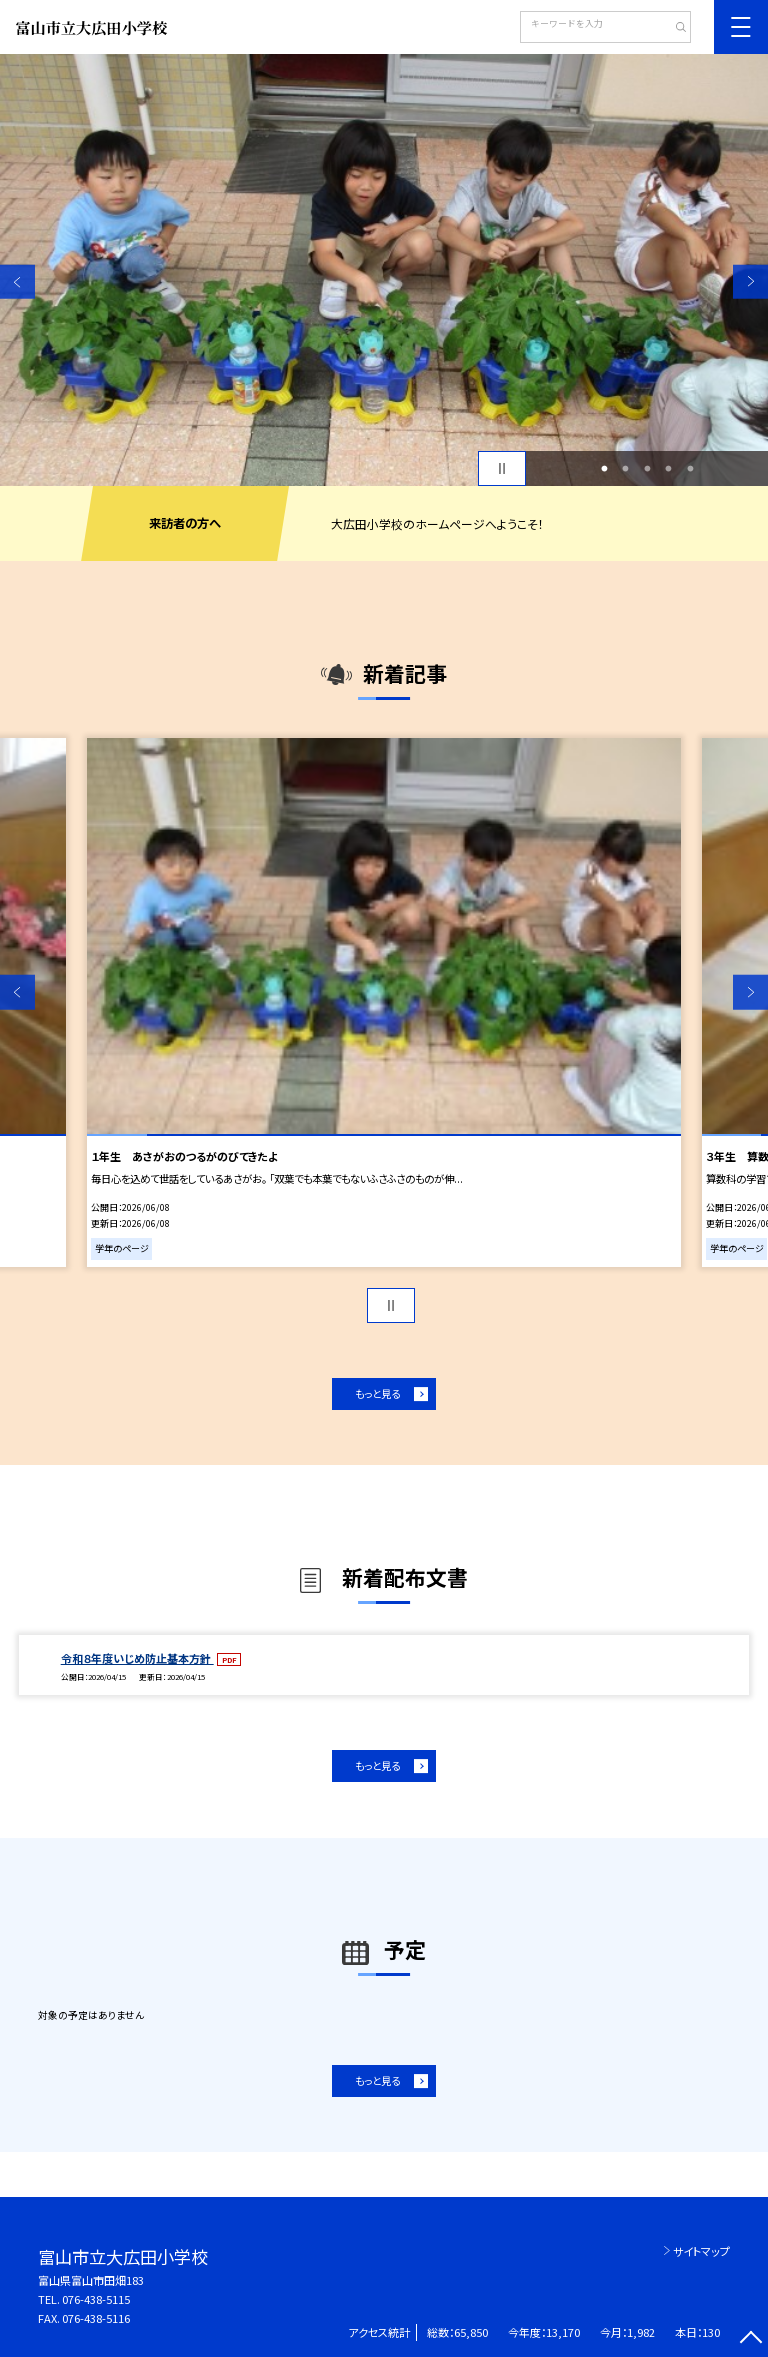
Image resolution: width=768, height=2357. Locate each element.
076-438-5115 (96, 2299)
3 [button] (647, 469)
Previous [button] (17, 281)
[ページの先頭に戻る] (750, 2339)
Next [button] (750, 281)
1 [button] (604, 469)
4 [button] (669, 469)
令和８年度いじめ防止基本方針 (137, 1658)
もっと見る (377, 1393)
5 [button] (690, 469)
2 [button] (626, 469)
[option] (384, 270)
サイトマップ (701, 2251)
